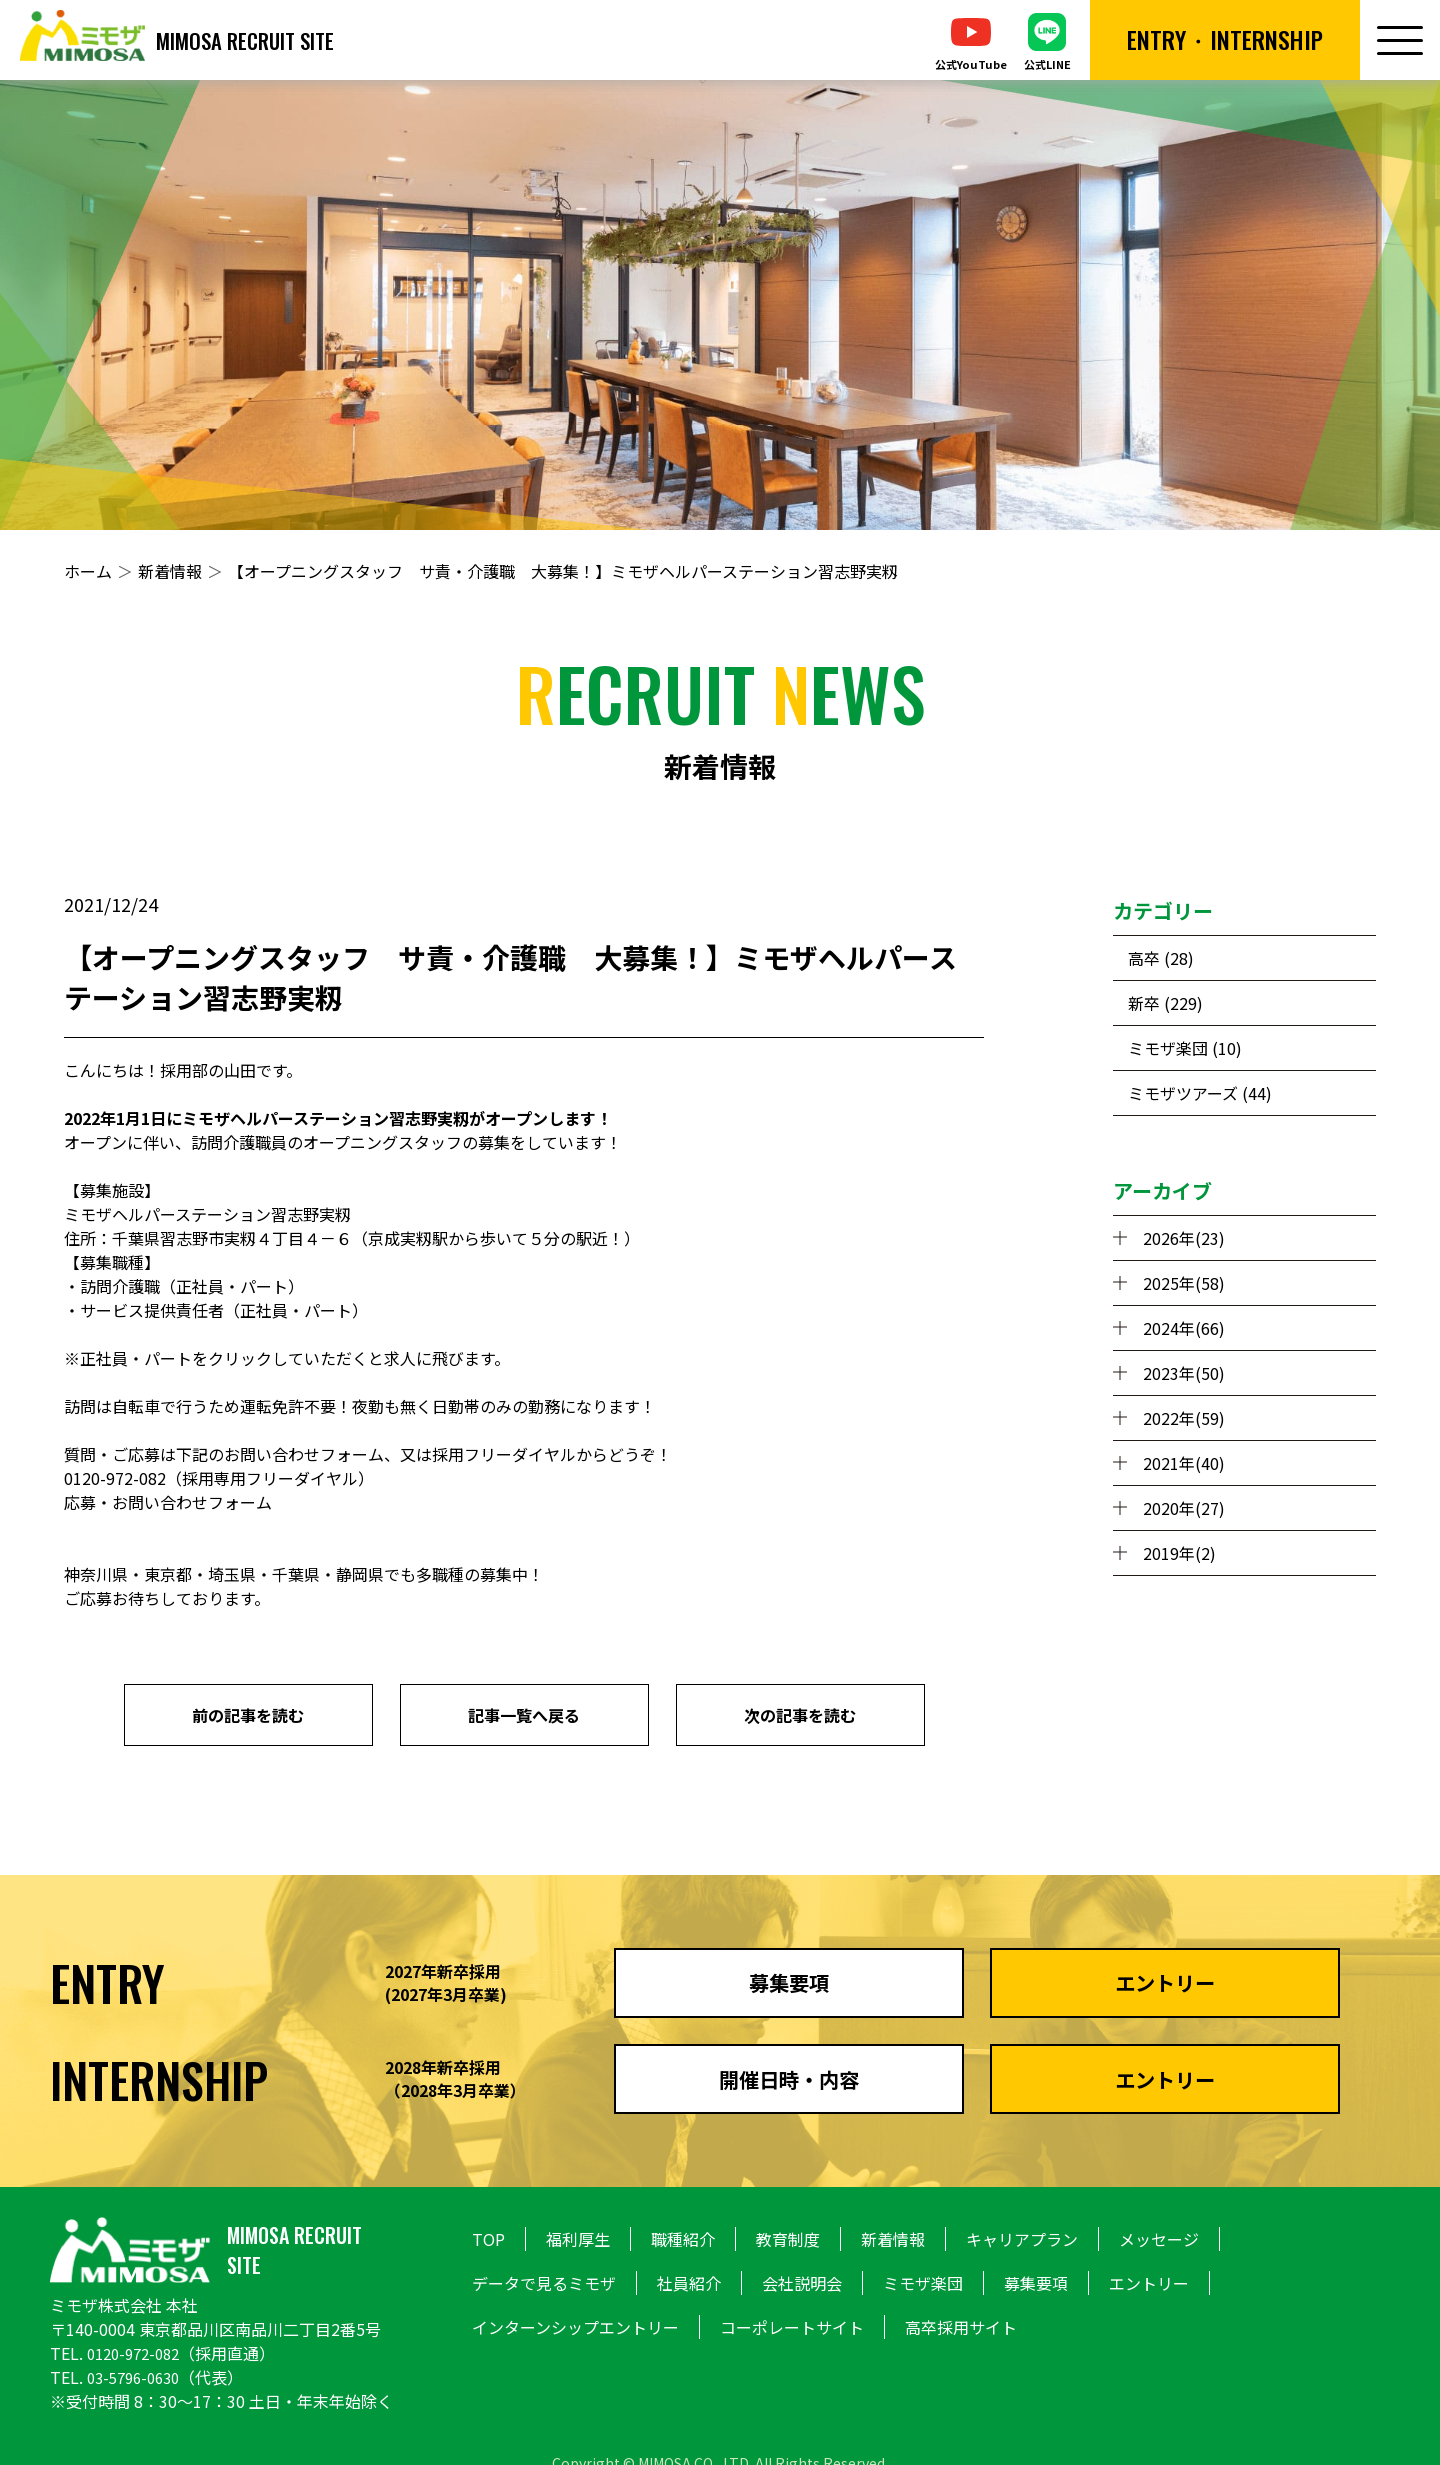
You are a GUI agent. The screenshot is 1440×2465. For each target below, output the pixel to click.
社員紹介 (689, 2283)
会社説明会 (802, 2283)
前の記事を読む (248, 1715)
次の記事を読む (800, 1715)
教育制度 (788, 2239)
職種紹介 (683, 2239)
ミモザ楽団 (923, 2283)
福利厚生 (578, 2239)
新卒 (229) (1165, 1003)
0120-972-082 (138, 2353)
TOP (488, 2239)
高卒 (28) (1161, 958)
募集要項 (1036, 2283)
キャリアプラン (1022, 2239)
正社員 (200, 1286)
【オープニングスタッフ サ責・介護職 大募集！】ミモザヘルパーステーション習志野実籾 (563, 571)
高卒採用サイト (961, 2327)
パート (264, 1286)
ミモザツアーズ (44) (1200, 1093)
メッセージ (1159, 2239)
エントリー (1149, 2283)
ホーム (88, 571)
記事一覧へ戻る (524, 1715)
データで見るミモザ (544, 2283)
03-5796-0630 (138, 2377)
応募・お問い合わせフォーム (168, 1502)
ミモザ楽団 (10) (1185, 1048)
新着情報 (170, 571)
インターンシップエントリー (575, 2327)
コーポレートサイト (792, 2327)
